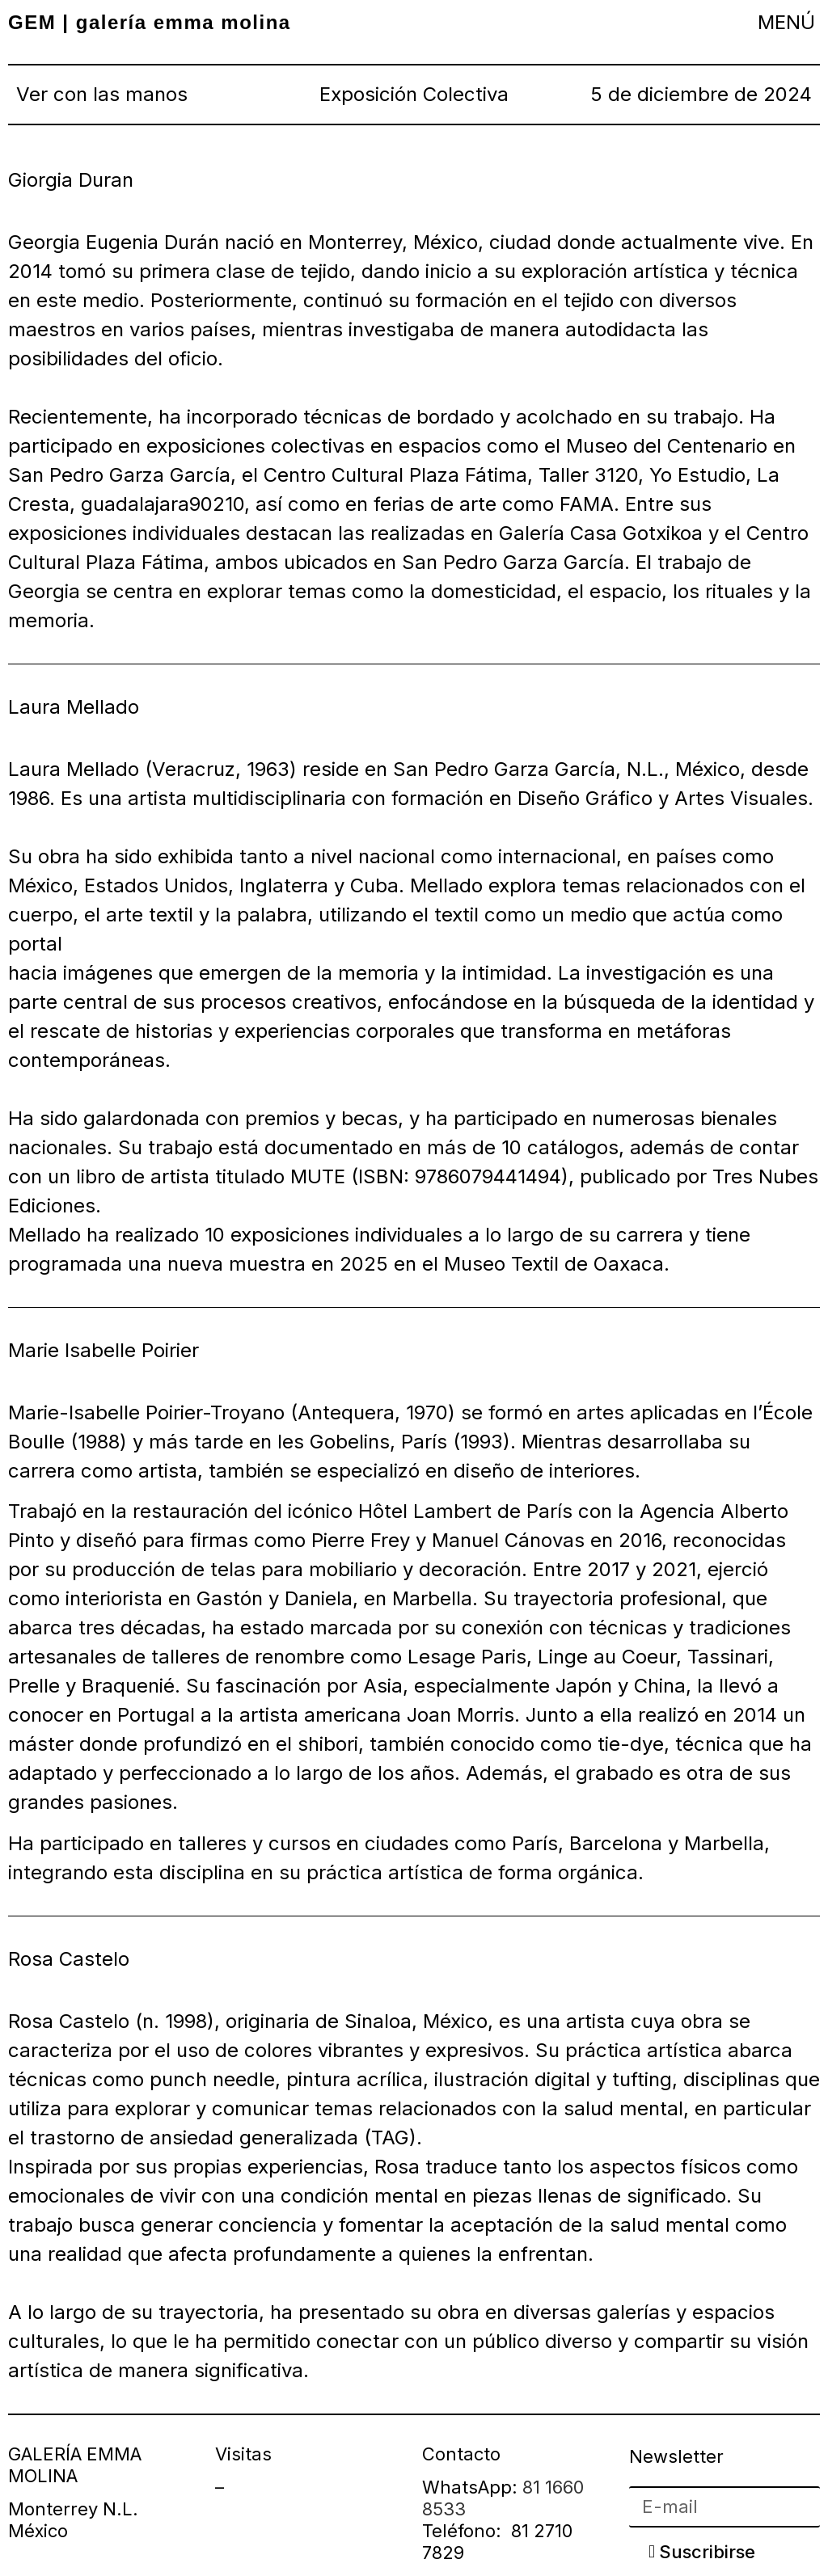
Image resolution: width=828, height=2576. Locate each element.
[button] (787, 22)
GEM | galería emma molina (149, 22)
